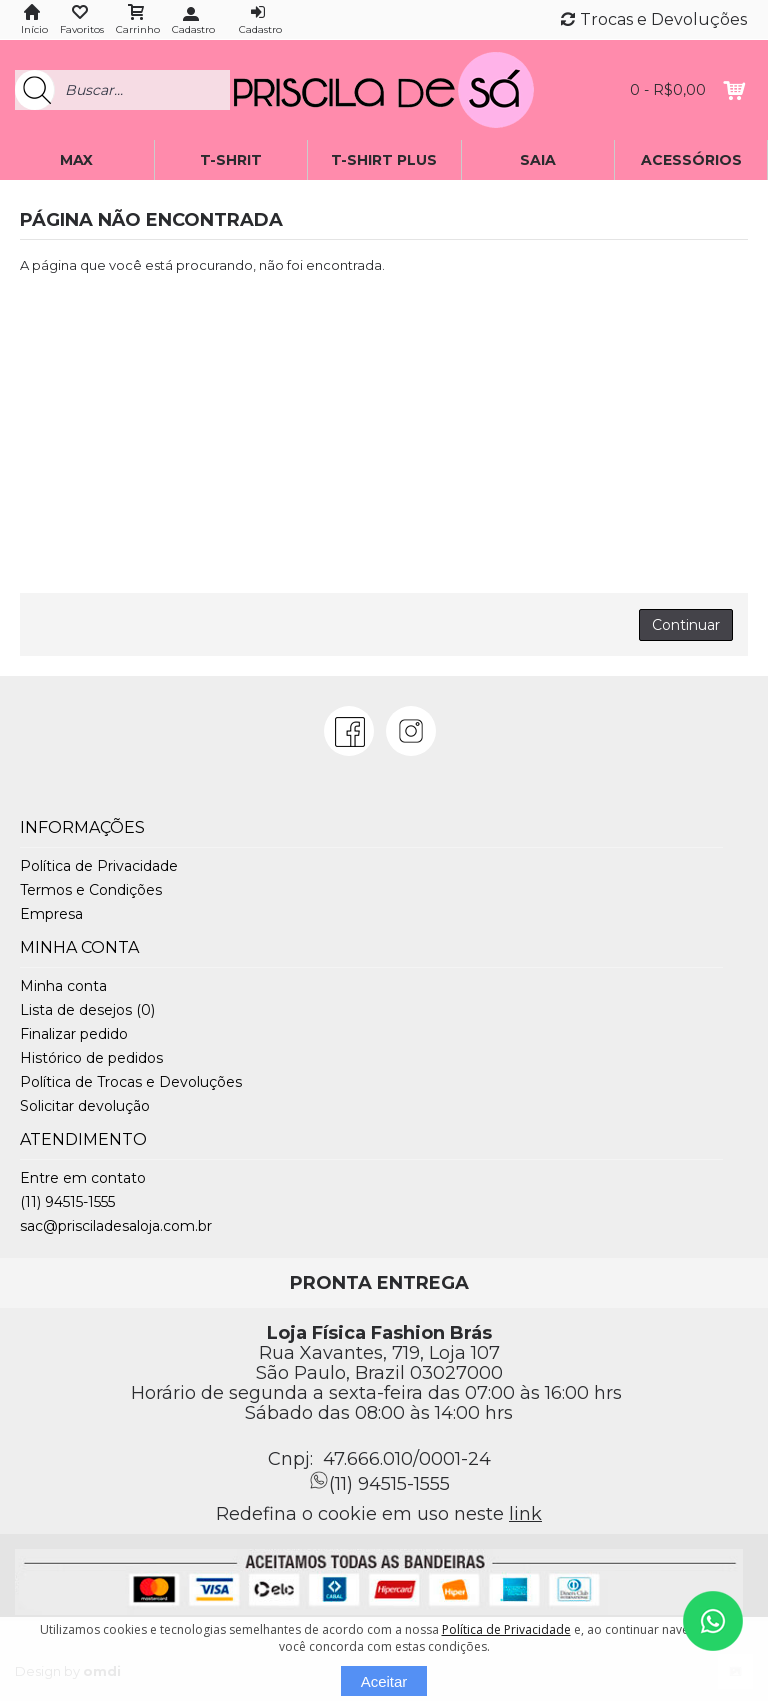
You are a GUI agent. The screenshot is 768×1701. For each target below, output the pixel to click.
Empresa (51, 914)
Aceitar (384, 1681)
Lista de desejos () (87, 1010)
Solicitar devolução (85, 1106)
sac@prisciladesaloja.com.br (116, 1226)
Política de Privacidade (99, 866)
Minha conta (63, 986)
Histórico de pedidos (91, 1058)
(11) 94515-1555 (67, 1202)
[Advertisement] (384, 433)
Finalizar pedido (74, 1034)
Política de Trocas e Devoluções (131, 1082)
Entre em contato (83, 1178)
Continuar (686, 625)
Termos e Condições (91, 890)
